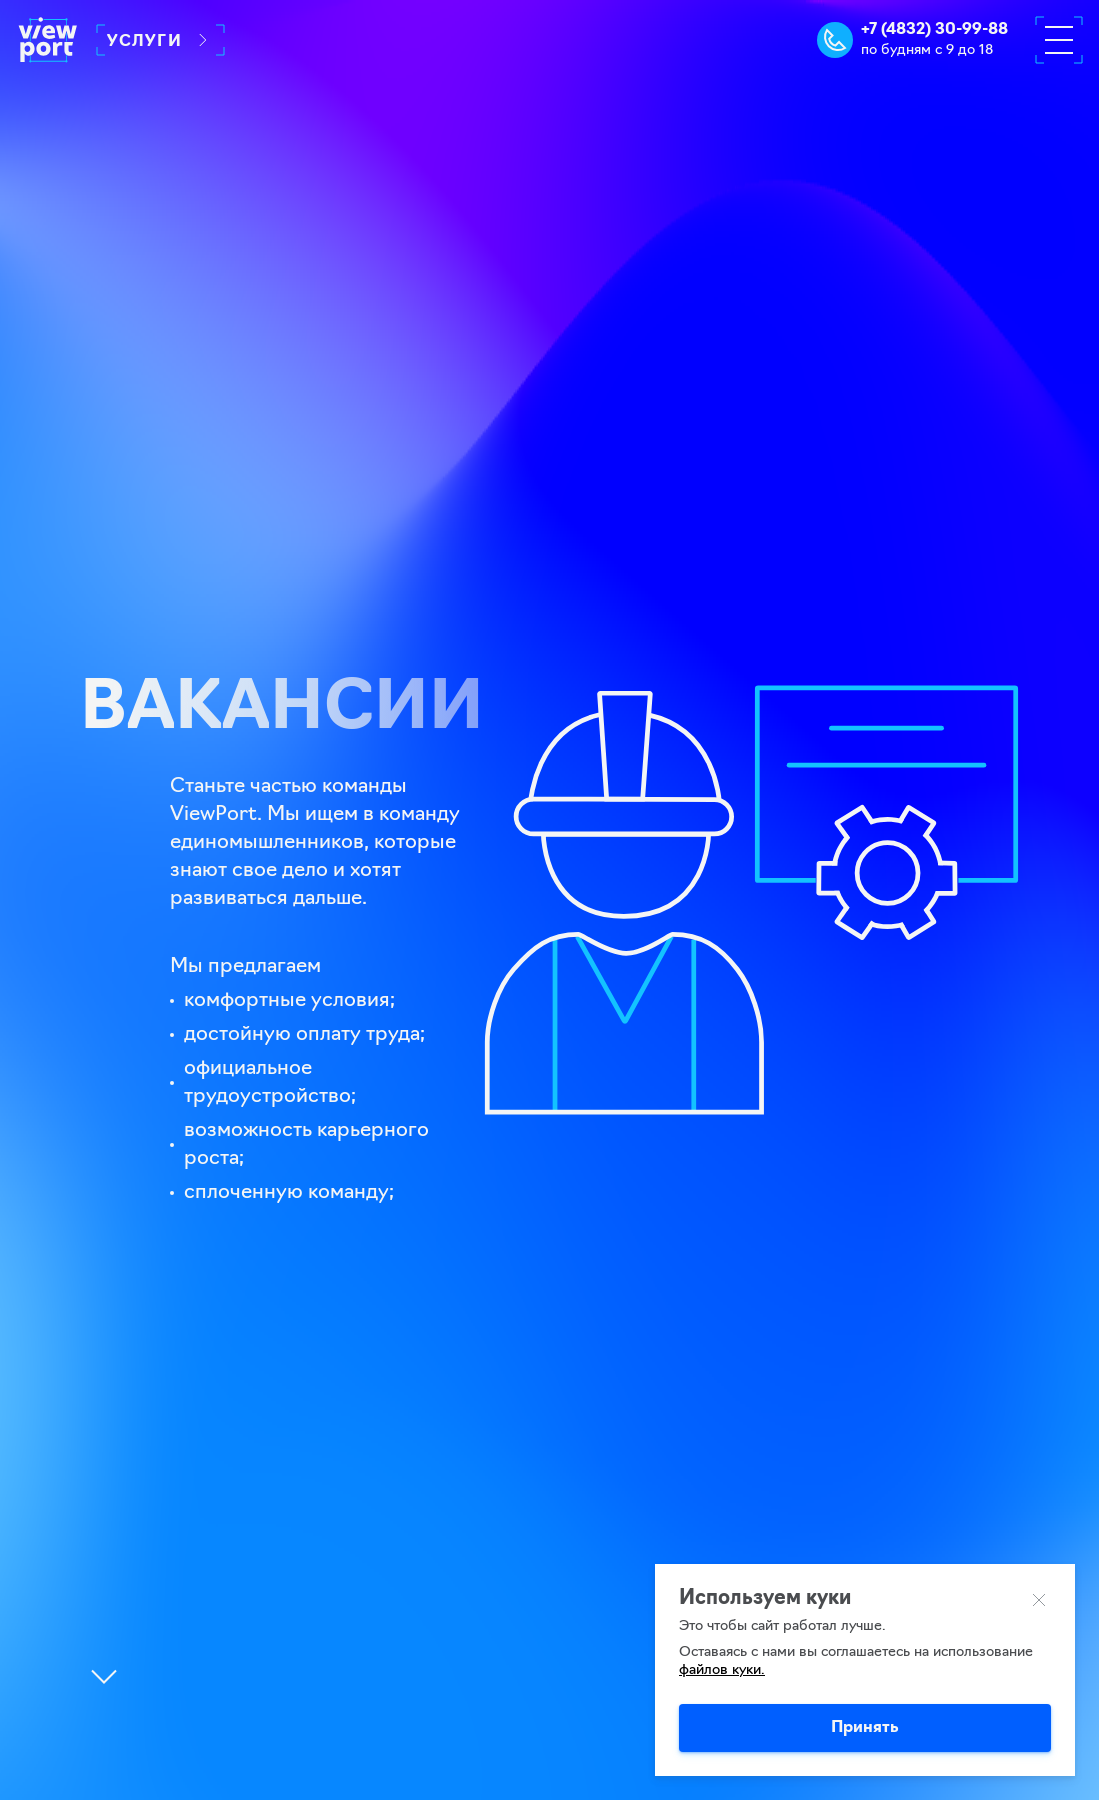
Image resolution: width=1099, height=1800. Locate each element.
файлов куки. (722, 1670)
